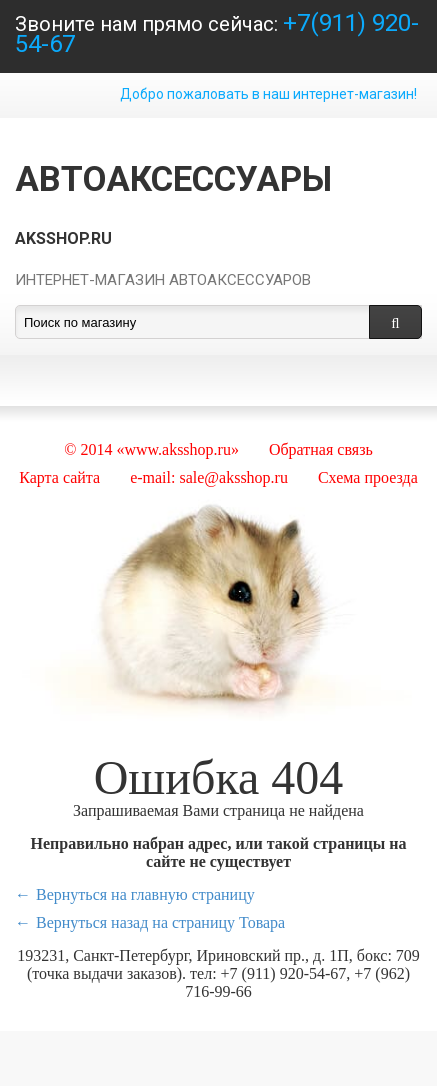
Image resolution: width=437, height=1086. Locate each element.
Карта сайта (59, 477)
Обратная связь (321, 449)
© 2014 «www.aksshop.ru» (151, 449)
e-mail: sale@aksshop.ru (209, 477)
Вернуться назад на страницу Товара (160, 922)
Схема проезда (368, 477)
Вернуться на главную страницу (145, 894)
